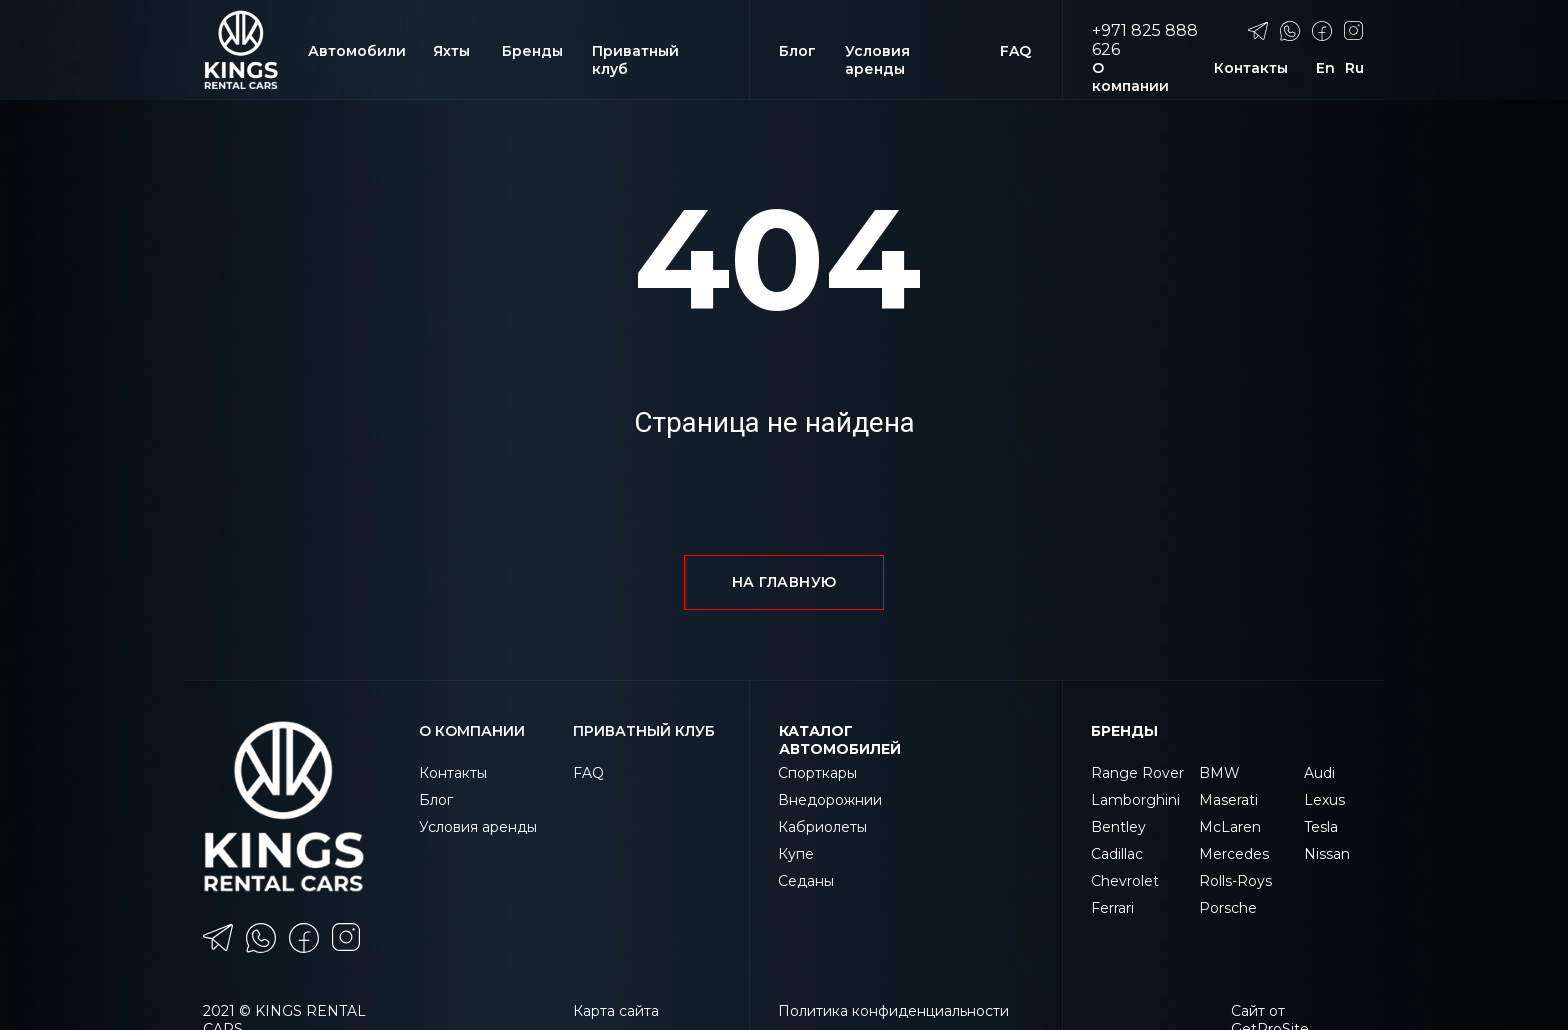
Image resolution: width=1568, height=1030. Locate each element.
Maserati (1228, 800)
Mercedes (1234, 854)
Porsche (1228, 908)
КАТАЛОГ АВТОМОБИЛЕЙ (840, 740)
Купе (796, 854)
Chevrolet (1125, 881)
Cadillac (1117, 854)
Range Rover (1137, 773)
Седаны (806, 881)
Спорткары (817, 773)
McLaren (1230, 827)
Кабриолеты (822, 827)
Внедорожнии (830, 800)
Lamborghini (1135, 800)
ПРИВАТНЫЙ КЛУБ (644, 731)
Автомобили (357, 51)
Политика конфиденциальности (893, 1011)
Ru (1354, 68)
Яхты (451, 51)
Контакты (1251, 68)
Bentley (1118, 827)
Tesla (1321, 827)
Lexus (1324, 800)
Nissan (1327, 854)
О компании (1130, 77)
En (1325, 68)
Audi (1319, 773)
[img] (241, 50)
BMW (1219, 773)
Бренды (532, 51)
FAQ (1015, 51)
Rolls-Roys (1235, 881)
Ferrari (1112, 908)
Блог (797, 51)
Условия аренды (877, 60)
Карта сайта (616, 1011)
